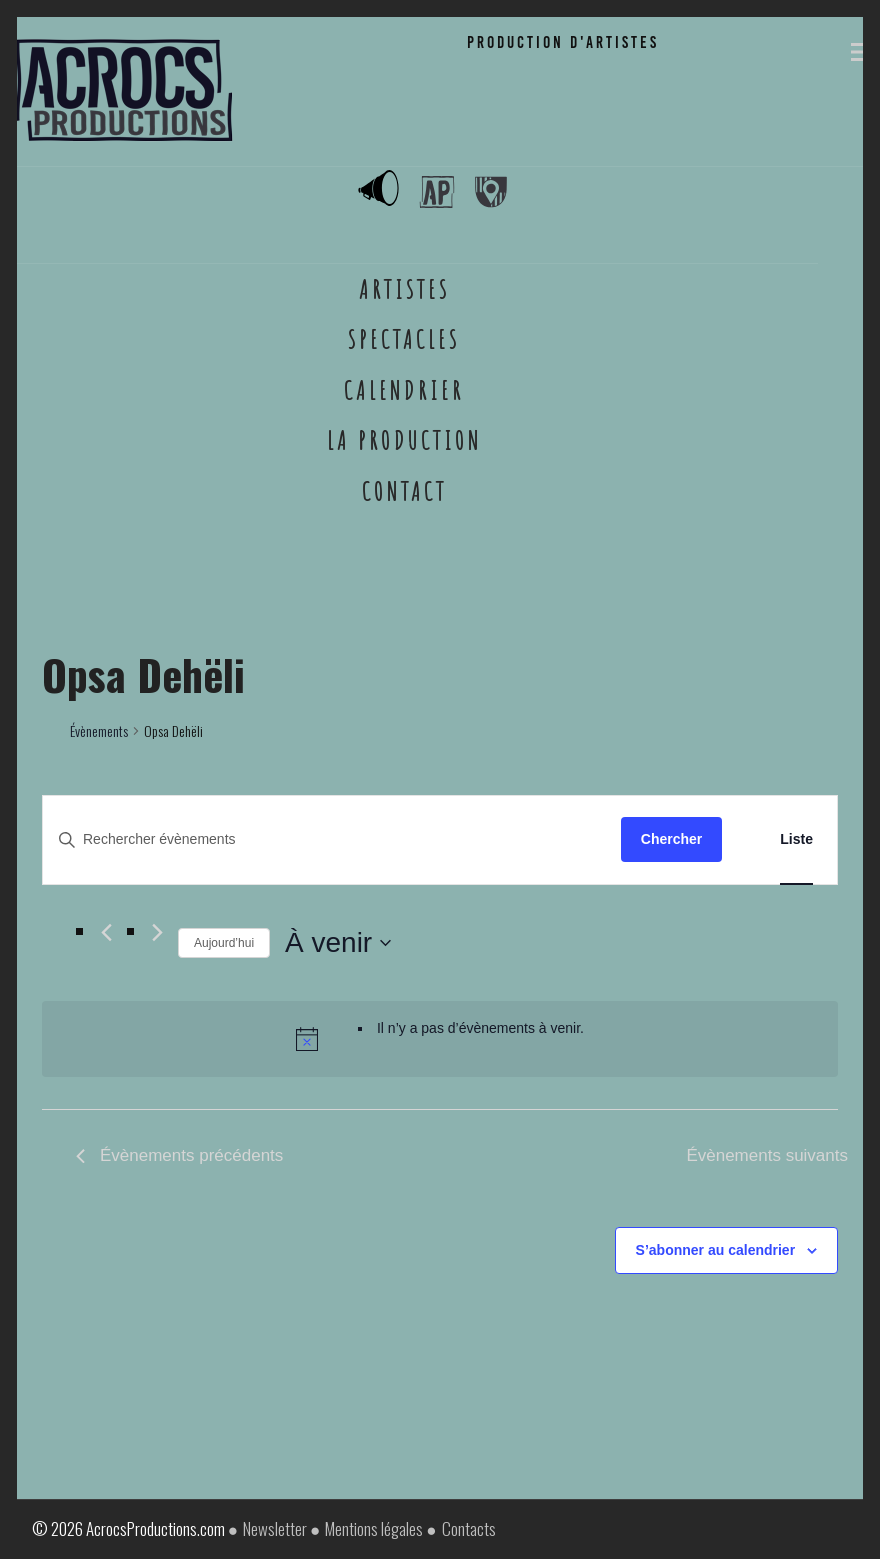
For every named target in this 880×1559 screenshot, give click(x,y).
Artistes (404, 289)
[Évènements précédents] (106, 932)
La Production (404, 440)
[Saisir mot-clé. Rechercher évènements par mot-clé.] (332, 839)
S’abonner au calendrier (716, 1250)
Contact (404, 491)
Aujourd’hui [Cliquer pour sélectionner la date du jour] (224, 943)
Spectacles (404, 339)
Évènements (99, 731)
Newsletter (275, 1528)
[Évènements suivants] (157, 932)
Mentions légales (374, 1528)
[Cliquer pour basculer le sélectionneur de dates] (338, 943)
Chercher (671, 839)
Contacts (469, 1528)
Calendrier (404, 390)
